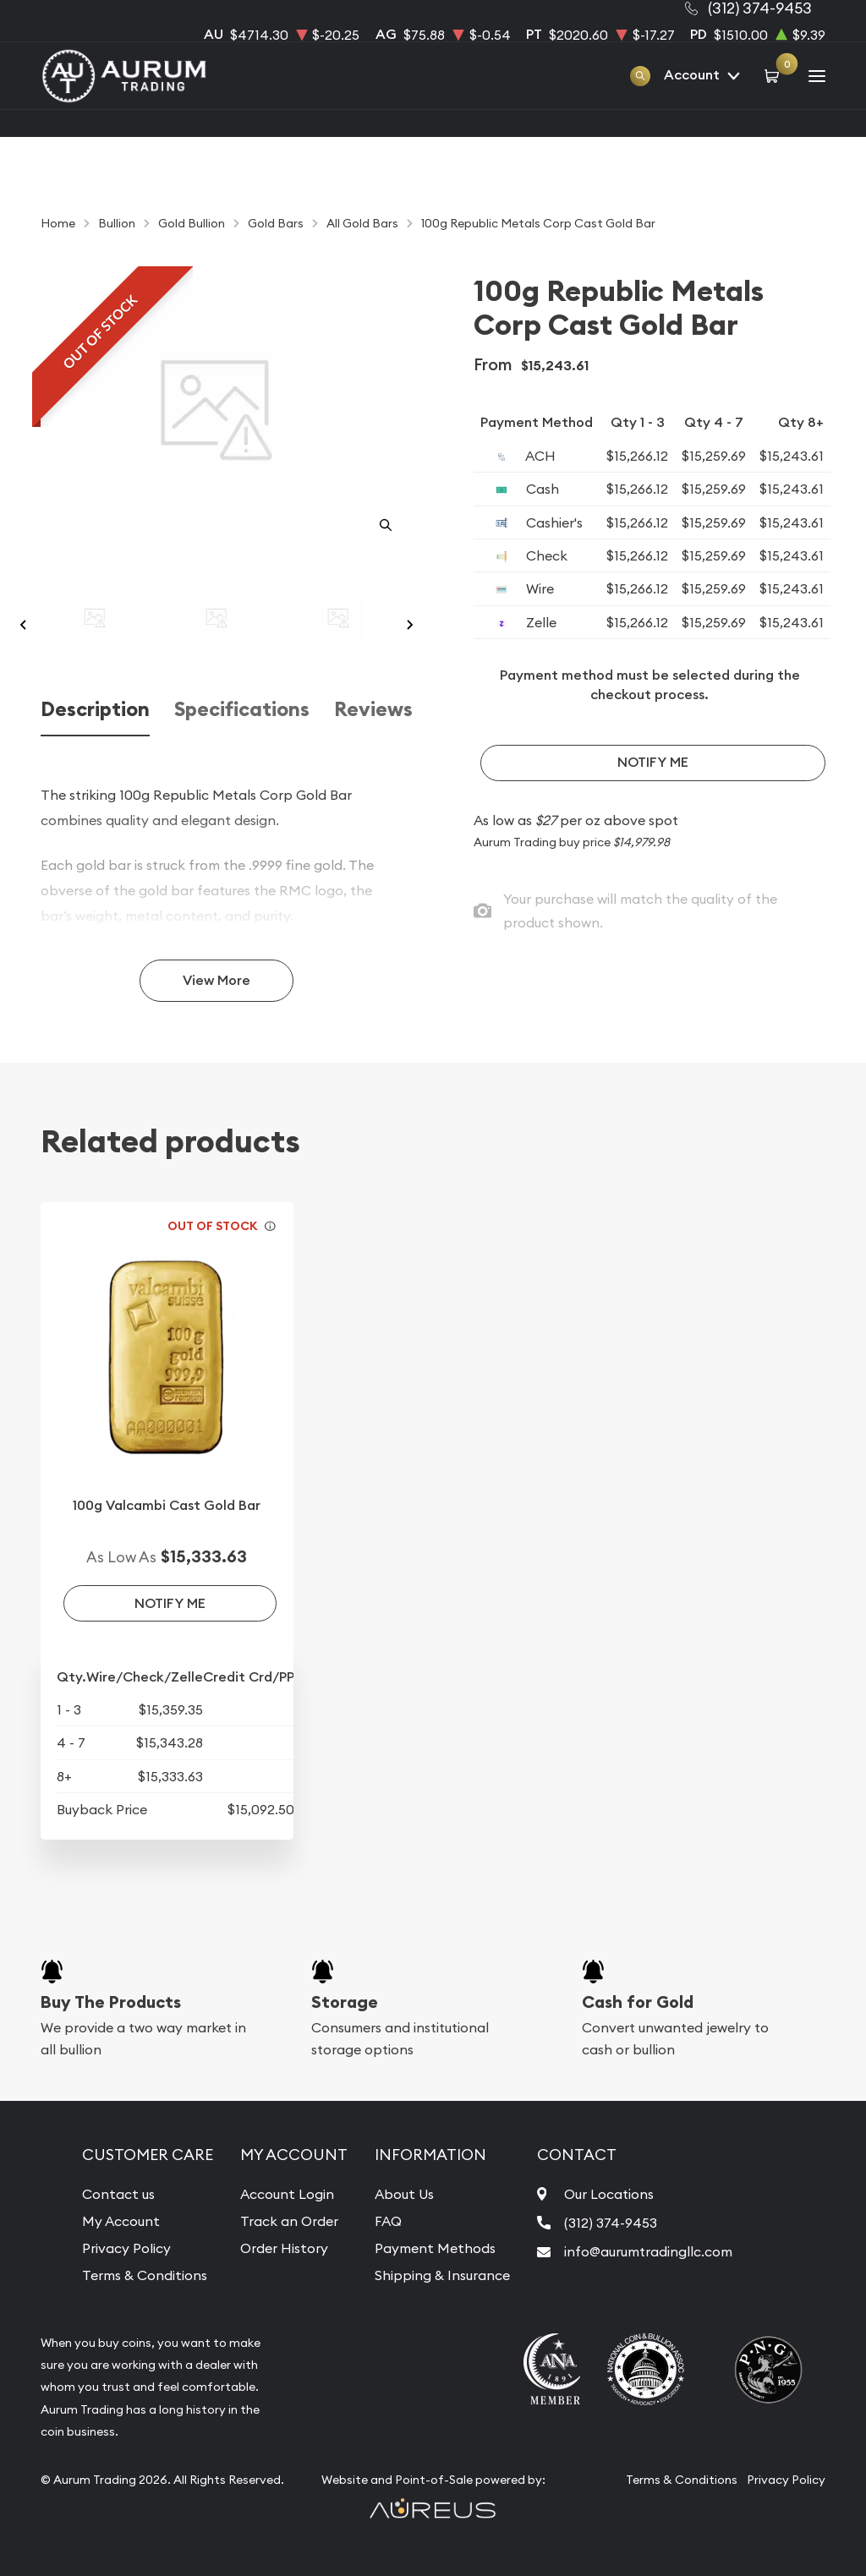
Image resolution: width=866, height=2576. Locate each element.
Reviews (373, 709)
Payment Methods (435, 2248)
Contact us (118, 2193)
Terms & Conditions (144, 2275)
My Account (121, 2220)
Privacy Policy (126, 2248)
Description (95, 709)
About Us (404, 2193)
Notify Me (652, 762)
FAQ (388, 2220)
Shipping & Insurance (442, 2275)
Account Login (287, 2193)
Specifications (242, 709)
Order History (284, 2248)
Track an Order (289, 2220)
